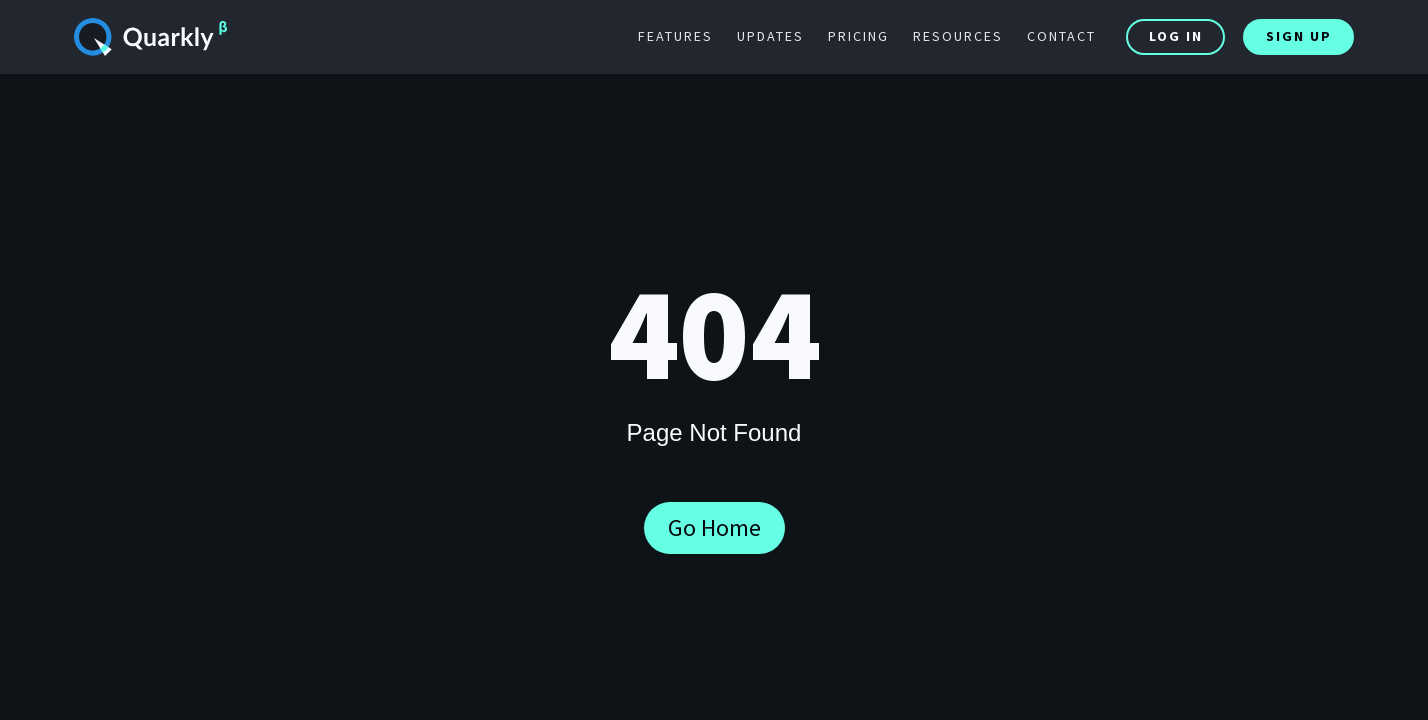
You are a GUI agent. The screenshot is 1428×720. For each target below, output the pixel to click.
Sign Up (1299, 36)
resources (958, 36)
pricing (858, 36)
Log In (1176, 36)
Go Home (714, 527)
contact (1061, 36)
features (675, 36)
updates (770, 36)
